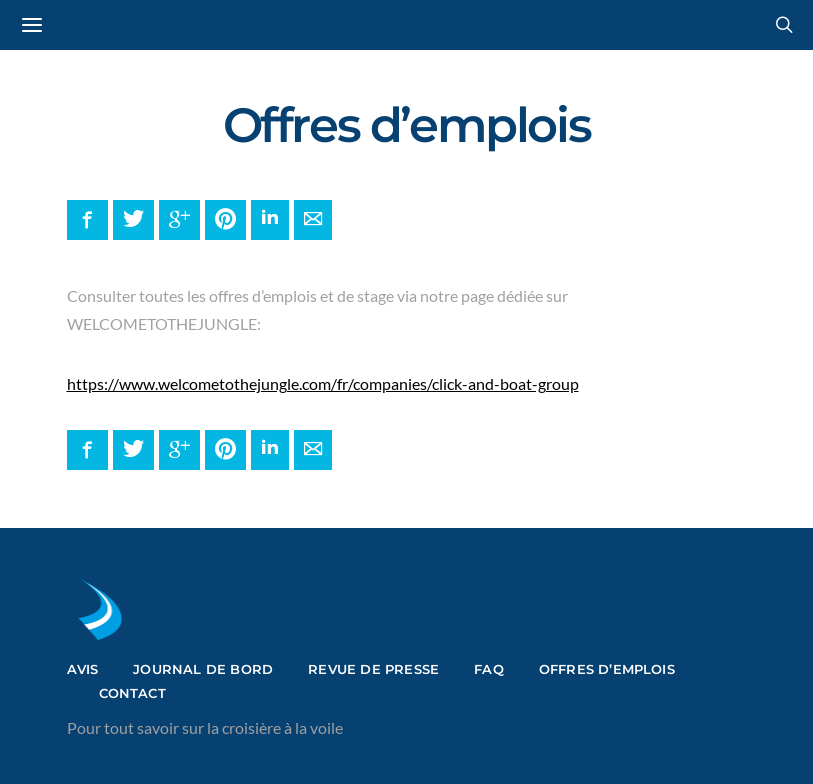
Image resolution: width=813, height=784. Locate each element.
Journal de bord (203, 669)
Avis (83, 669)
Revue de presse (373, 669)
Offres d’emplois (607, 669)
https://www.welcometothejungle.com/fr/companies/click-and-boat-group (323, 383)
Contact (132, 693)
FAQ (489, 669)
